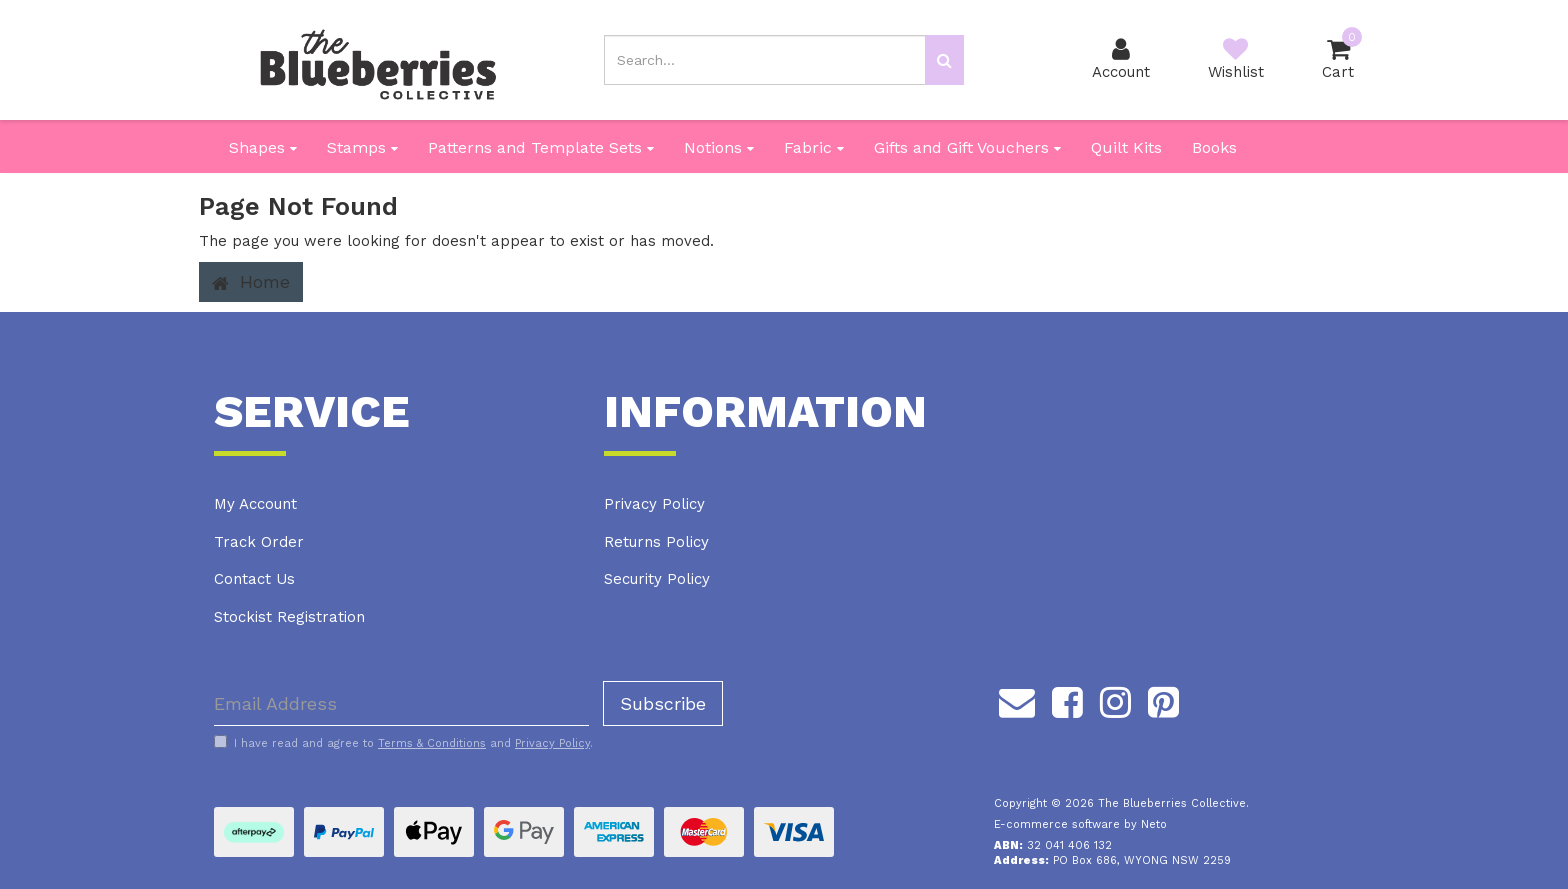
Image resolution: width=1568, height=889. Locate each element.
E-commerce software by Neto (1080, 824)
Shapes (263, 147)
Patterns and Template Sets (541, 147)
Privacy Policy (654, 504)
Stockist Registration (289, 617)
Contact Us (254, 579)
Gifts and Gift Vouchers (967, 147)
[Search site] (944, 60)
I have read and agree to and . (403, 743)
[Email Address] (401, 703)
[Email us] (1017, 699)
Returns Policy (656, 542)
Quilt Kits (1126, 147)
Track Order (259, 542)
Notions (719, 147)
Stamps (362, 147)
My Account (255, 504)
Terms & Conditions (432, 743)
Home (251, 282)
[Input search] (765, 60)
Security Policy (657, 579)
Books (1214, 147)
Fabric (814, 147)
